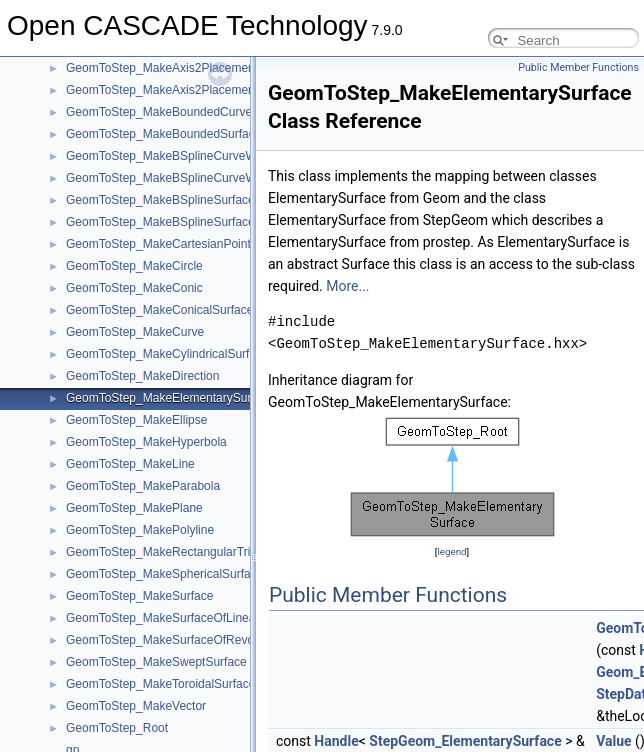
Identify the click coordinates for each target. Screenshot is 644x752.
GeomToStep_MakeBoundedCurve (159, 112)
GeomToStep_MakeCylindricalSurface (167, 354)
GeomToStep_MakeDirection (142, 376)
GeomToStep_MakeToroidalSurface (160, 684)
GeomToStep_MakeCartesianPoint (158, 244)
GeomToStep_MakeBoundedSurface (163, 134)
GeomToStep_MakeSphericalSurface (164, 574)
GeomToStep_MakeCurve (135, 332)
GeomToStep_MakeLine (130, 464)
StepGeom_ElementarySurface (465, 741)
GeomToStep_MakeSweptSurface (156, 662)
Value (613, 741)
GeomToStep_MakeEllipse (136, 420)
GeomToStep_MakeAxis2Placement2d (168, 68)
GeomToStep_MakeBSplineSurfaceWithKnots (187, 200)
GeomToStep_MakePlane (134, 508)
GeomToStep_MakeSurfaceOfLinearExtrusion (187, 618)
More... (347, 286)
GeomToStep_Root (117, 728)
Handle (336, 741)
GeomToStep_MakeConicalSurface (159, 310)
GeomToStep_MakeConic (134, 288)
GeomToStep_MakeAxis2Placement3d (168, 90)
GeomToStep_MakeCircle (134, 266)
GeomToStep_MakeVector (136, 706)
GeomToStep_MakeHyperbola (146, 442)
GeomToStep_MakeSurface (139, 596)
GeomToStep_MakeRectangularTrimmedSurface (195, 552)
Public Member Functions (578, 67)
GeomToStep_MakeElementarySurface (170, 398)
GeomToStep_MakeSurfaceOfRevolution (174, 640)
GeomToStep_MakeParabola (143, 486)
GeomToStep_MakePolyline (140, 530)
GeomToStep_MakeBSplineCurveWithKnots (183, 156)
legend (451, 551)
